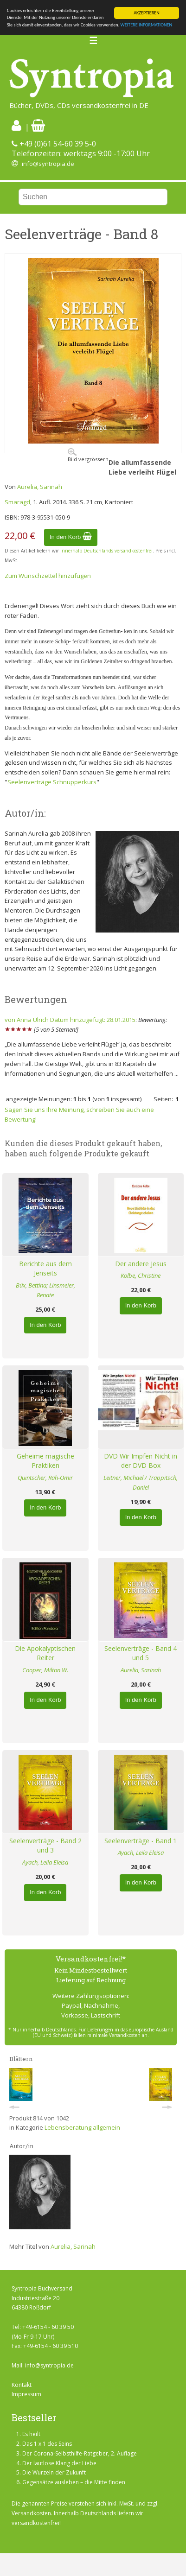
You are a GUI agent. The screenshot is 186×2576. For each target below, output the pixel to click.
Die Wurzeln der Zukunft (54, 2472)
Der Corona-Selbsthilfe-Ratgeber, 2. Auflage (79, 2453)
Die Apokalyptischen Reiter (45, 1653)
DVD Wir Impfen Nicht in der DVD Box (140, 1461)
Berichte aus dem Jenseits (45, 1268)
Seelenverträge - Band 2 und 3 (45, 1845)
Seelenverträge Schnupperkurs (51, 782)
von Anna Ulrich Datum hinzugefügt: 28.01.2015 (70, 1019)
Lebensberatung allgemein (82, 2127)
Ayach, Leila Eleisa (45, 1862)
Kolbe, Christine (140, 1275)
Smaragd (17, 502)
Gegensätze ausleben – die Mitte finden (73, 2482)
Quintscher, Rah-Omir (45, 1477)
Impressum (26, 2394)
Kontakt (22, 2385)
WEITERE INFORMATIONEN (147, 25)
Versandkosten (31, 2513)
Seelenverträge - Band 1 (140, 1840)
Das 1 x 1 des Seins (47, 2444)
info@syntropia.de (48, 163)
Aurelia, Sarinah (39, 486)
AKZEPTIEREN (147, 13)
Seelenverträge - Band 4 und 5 (140, 1653)
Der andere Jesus (141, 1263)
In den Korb (71, 536)
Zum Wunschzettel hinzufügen (48, 575)
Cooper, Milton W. (45, 1670)
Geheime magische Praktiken (45, 1461)
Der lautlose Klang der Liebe (59, 2463)
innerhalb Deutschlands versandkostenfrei (106, 550)
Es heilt (31, 2434)
